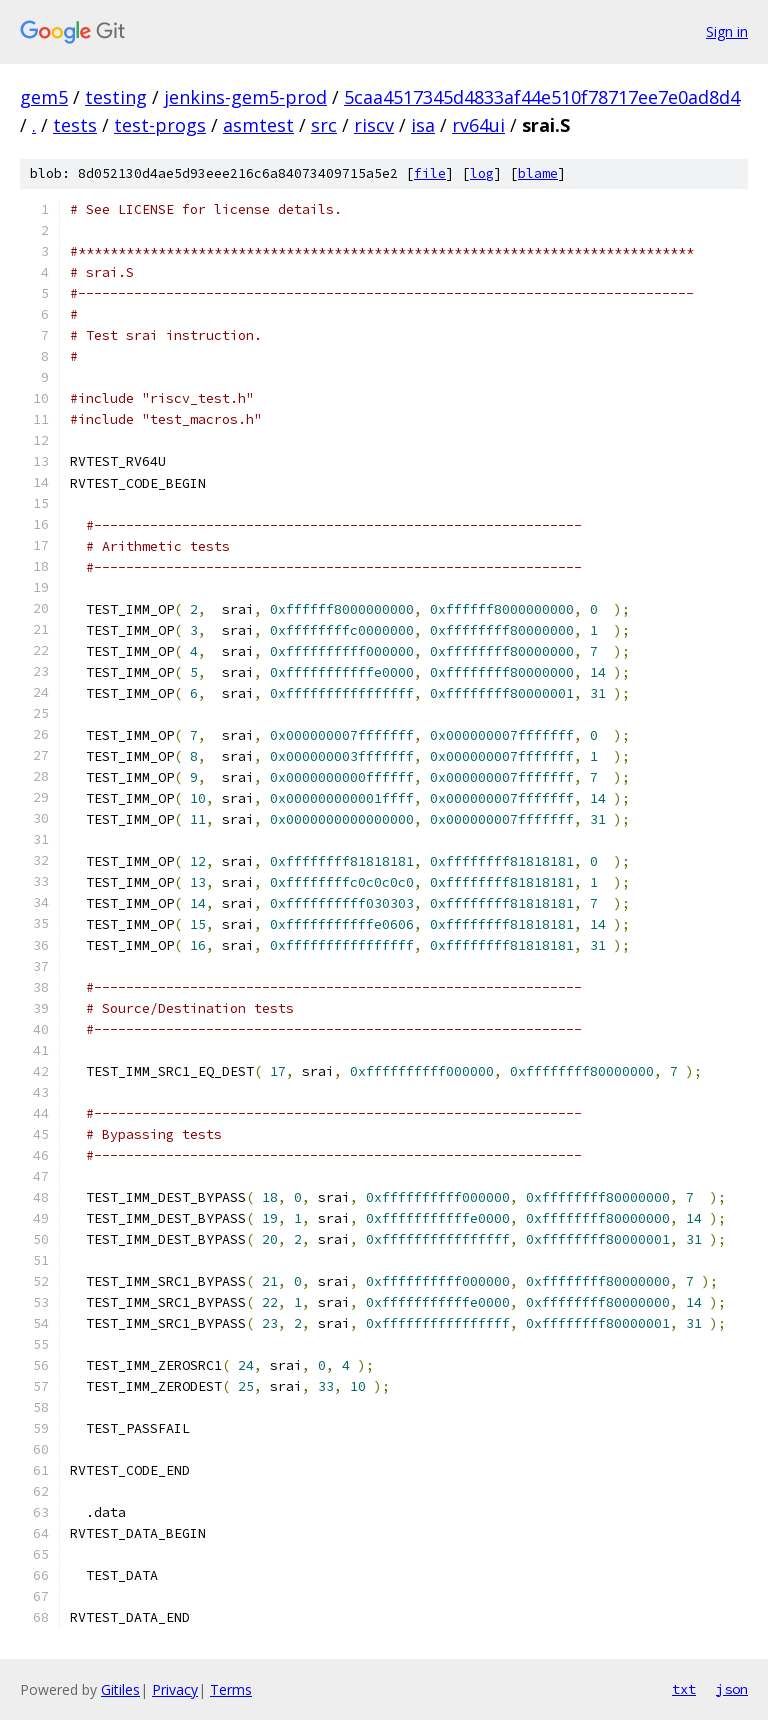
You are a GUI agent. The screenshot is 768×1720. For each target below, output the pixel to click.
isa (423, 125)
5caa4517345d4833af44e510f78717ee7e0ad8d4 (542, 97)
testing (116, 97)
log (482, 173)
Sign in (727, 31)
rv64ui (478, 125)
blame (538, 173)
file (430, 173)
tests (75, 125)
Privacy (175, 1689)
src (324, 125)
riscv (374, 125)
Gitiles (120, 1689)
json (732, 1689)
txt (684, 1689)
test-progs (160, 125)
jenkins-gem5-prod (245, 97)
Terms (231, 1689)
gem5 (44, 97)
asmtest (258, 125)
